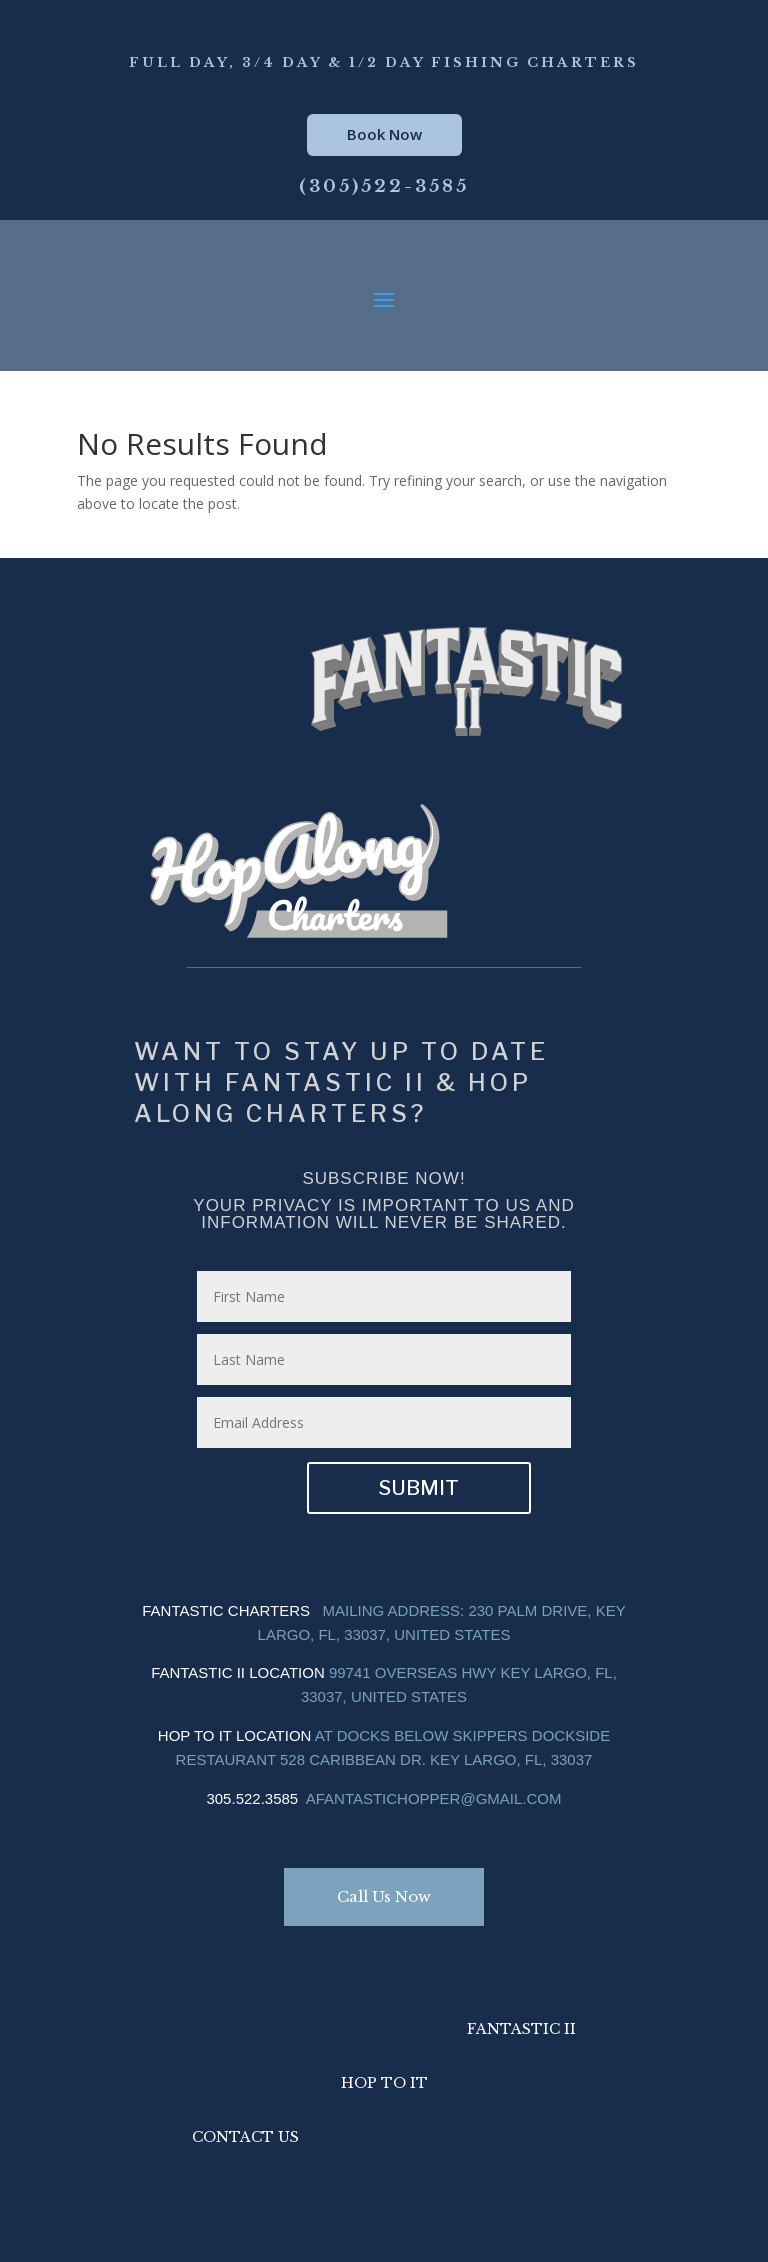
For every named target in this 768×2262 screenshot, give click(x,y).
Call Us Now (384, 1896)
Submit (419, 1488)
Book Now (384, 134)
